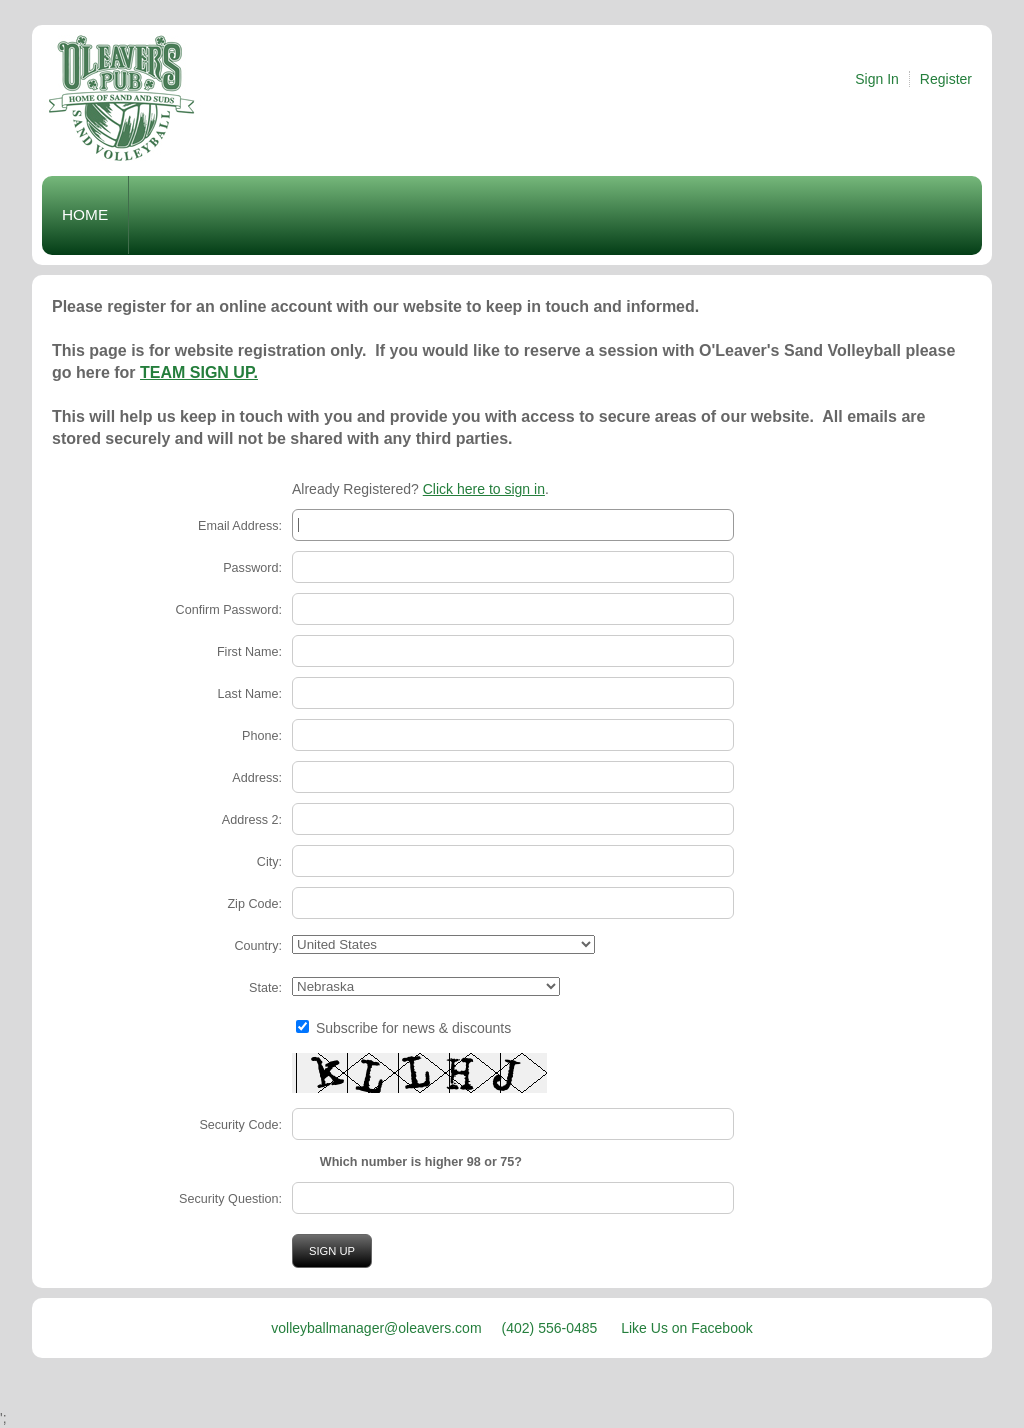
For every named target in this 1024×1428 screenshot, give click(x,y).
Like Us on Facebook (687, 1328)
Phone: (262, 736)
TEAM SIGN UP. (199, 372)
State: (265, 988)
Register (946, 79)
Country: (258, 946)
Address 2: (252, 820)
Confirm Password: (229, 610)
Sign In (877, 79)
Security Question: (230, 1199)
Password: (252, 568)
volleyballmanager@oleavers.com (376, 1328)
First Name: (249, 652)
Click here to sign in (484, 489)
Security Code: (240, 1125)
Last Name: (250, 694)
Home (85, 214)
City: (269, 862)
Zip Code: (254, 904)
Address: (257, 778)
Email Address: (240, 526)
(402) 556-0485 (552, 1328)
